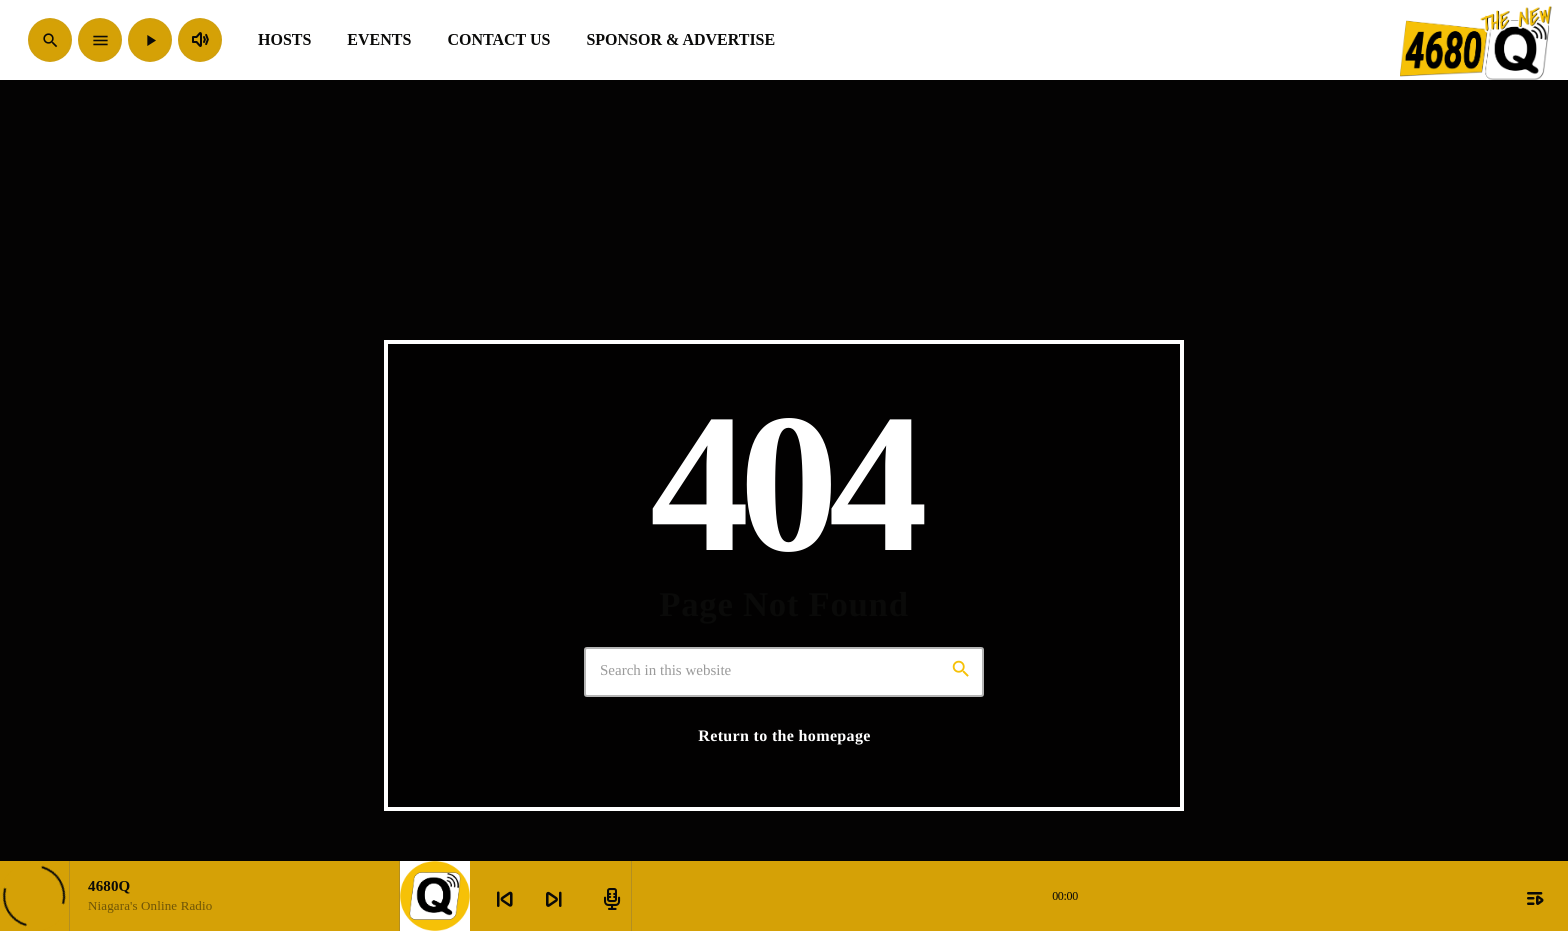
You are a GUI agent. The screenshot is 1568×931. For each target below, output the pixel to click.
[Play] (150, 40)
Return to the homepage (784, 736)
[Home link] (1476, 40)
